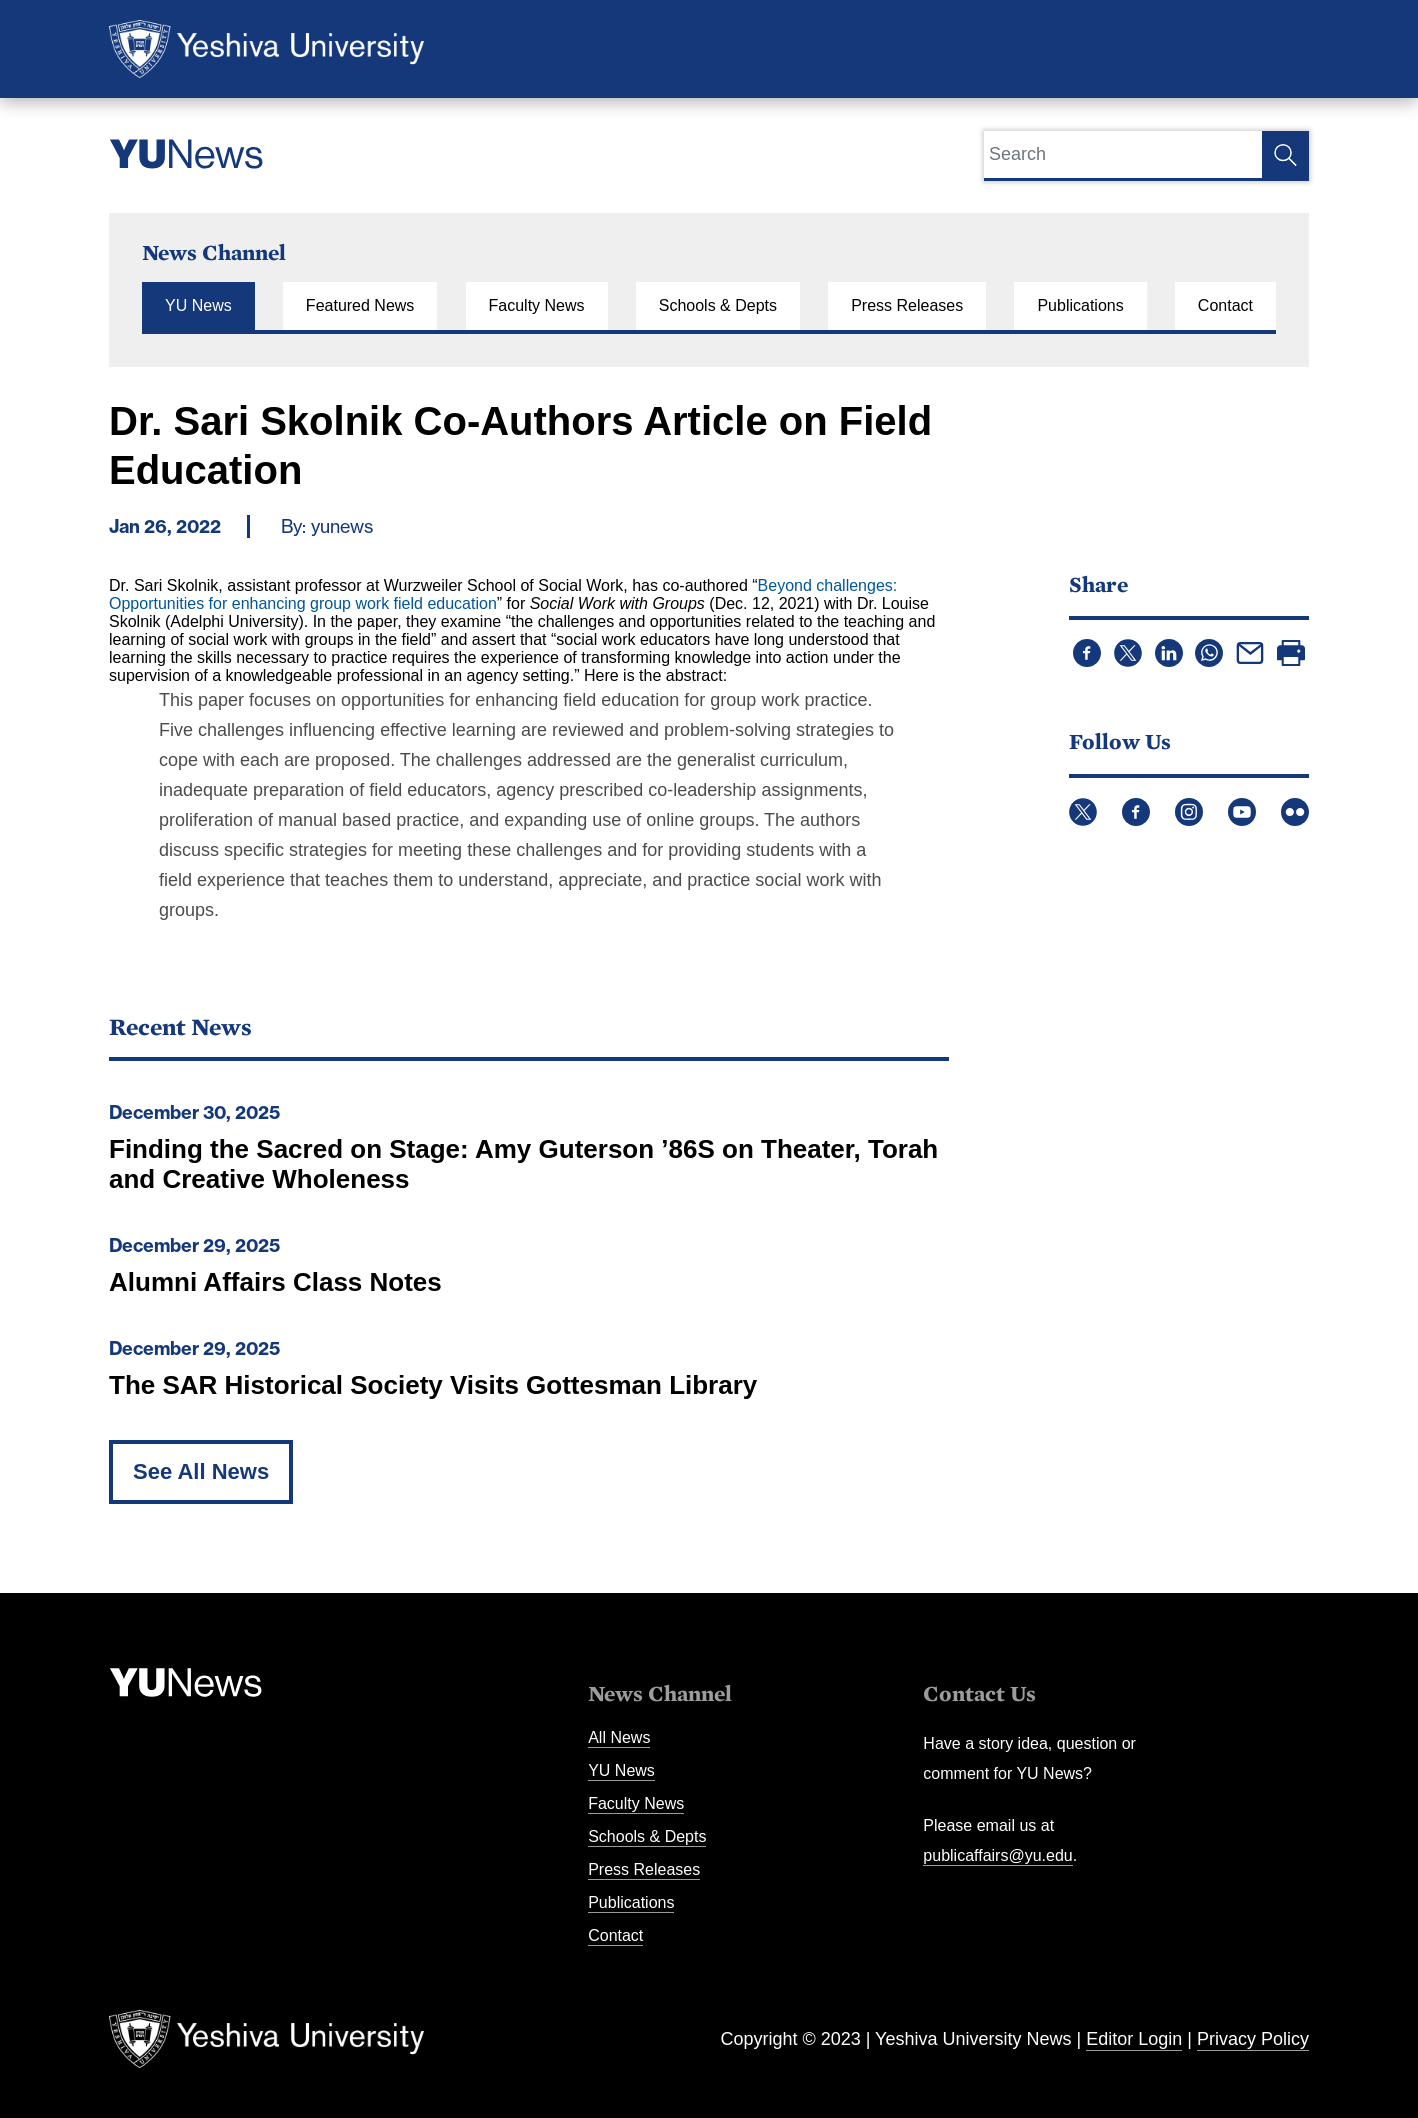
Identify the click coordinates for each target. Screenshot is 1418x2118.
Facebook (1136, 812)
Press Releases (907, 305)
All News (619, 1737)
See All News (201, 1471)
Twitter (1083, 812)
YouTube (1242, 812)
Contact (1225, 305)
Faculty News (537, 305)
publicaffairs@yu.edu (997, 1855)
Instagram (1189, 812)
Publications (1080, 305)
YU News (198, 305)
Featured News (360, 305)
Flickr (1295, 812)
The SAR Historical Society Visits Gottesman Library (433, 1385)
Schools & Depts (718, 305)
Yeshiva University (266, 49)
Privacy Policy (1253, 2039)
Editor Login (1134, 2039)
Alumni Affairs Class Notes (275, 1282)
